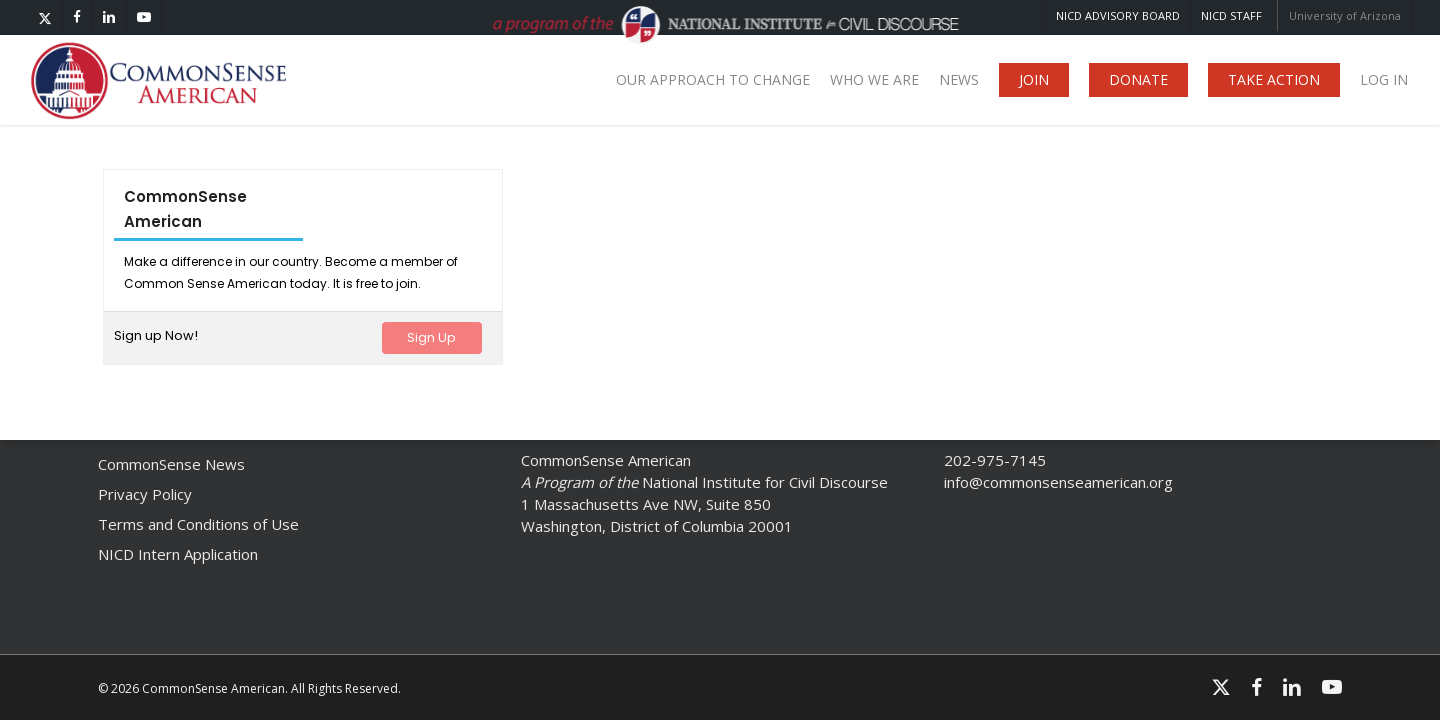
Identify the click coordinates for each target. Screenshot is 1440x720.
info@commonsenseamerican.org (1058, 482)
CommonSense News (171, 464)
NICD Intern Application (178, 554)
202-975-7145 (995, 460)
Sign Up (431, 337)
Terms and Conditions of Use (198, 524)
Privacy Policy (145, 494)
